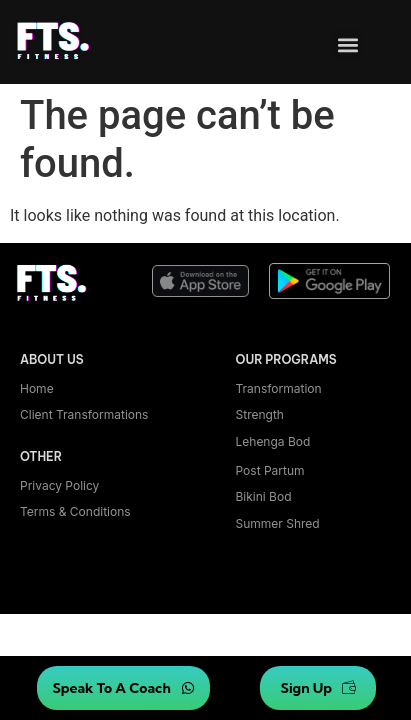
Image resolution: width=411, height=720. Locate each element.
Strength (260, 414)
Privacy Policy (59, 485)
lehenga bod (273, 441)
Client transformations (84, 414)
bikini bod (264, 496)
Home (37, 388)
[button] (347, 44)
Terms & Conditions (75, 511)
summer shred (278, 523)
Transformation (279, 388)
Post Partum (270, 470)
